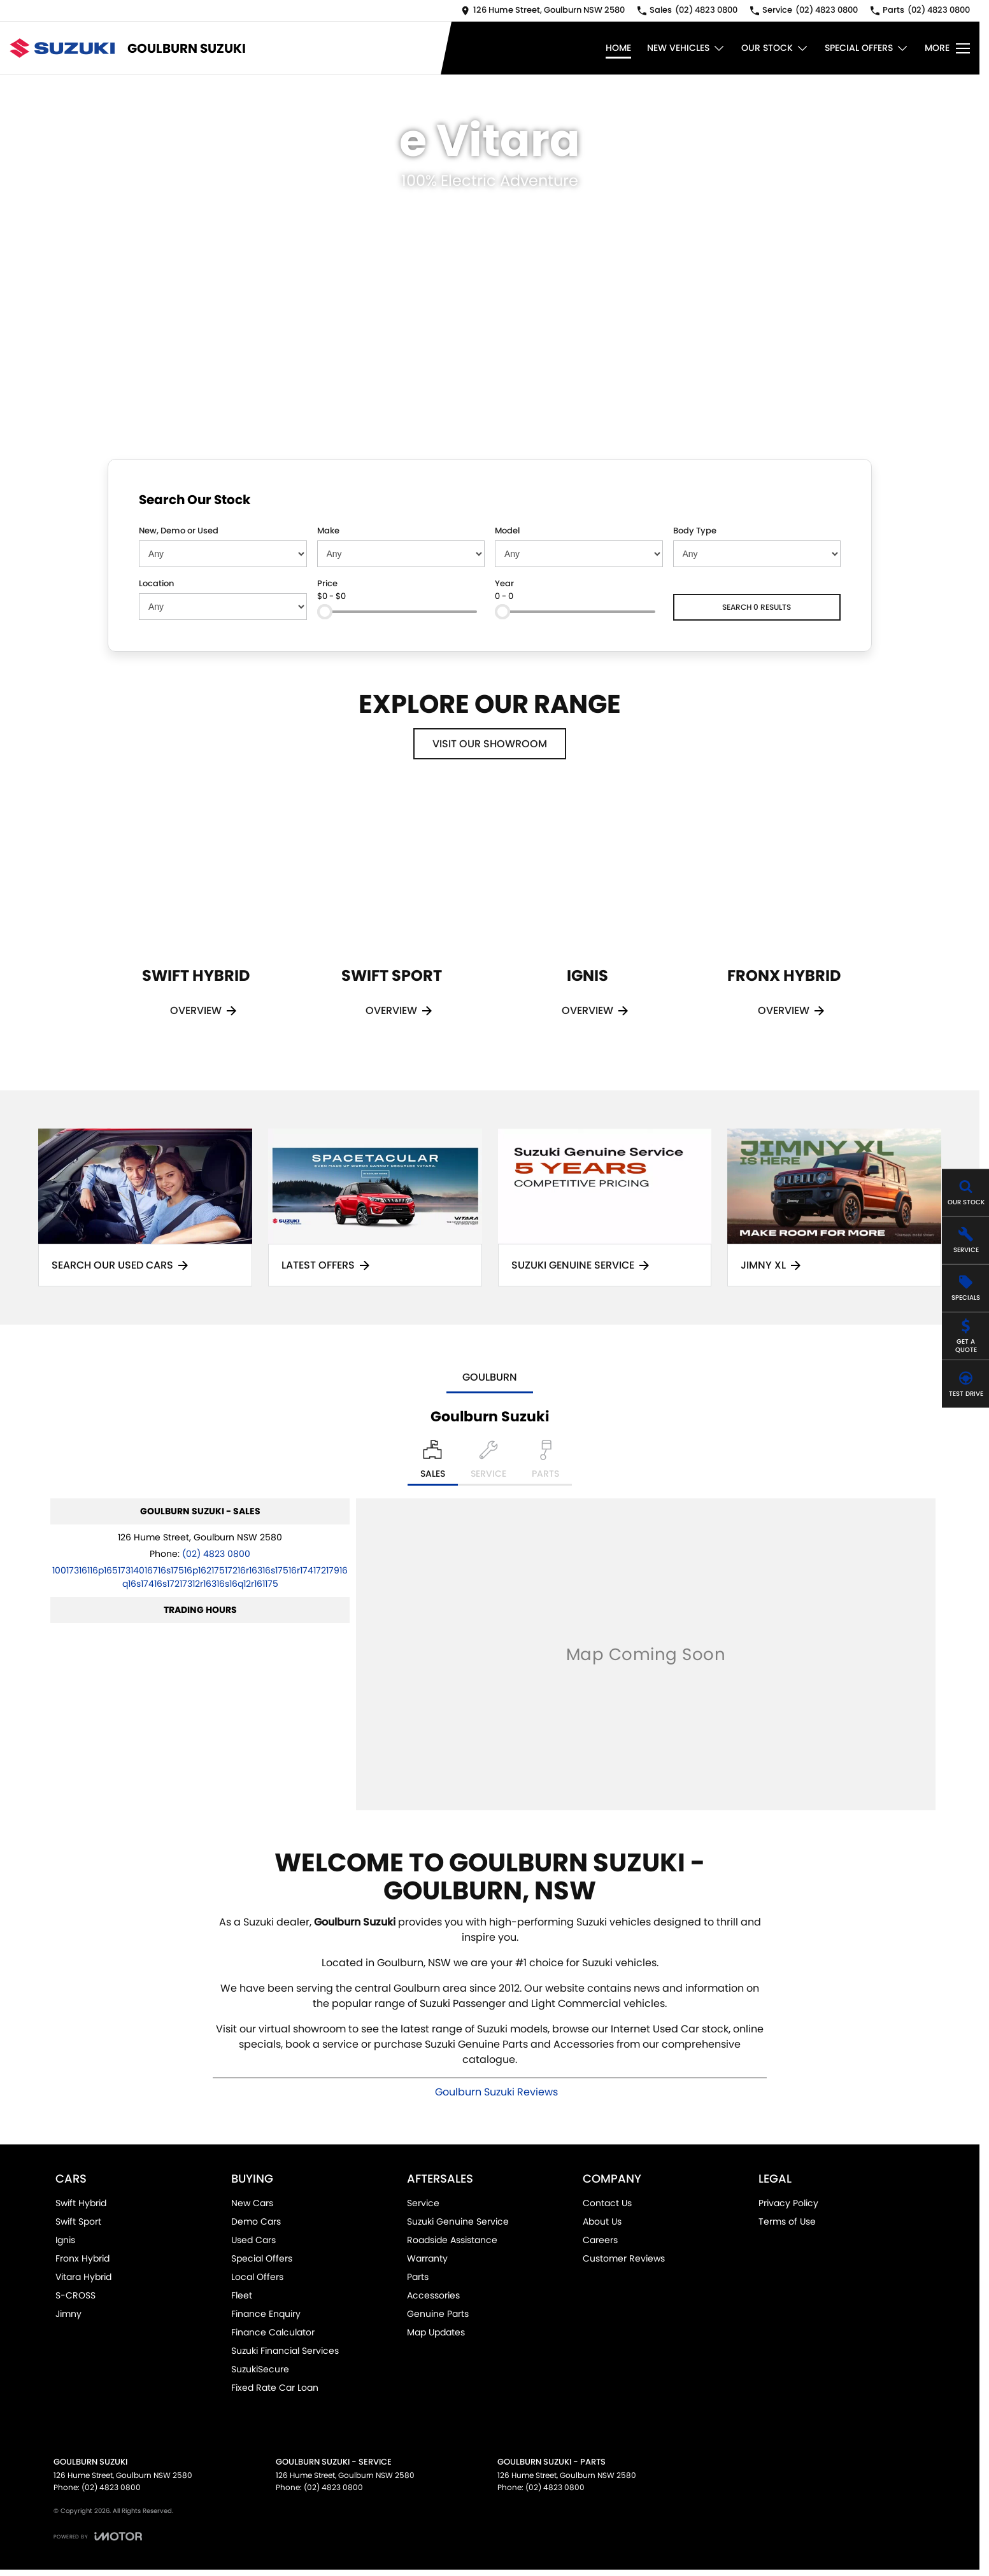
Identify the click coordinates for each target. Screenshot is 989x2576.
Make (328, 530)
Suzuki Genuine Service (458, 2221)
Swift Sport (78, 2221)
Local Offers (257, 2276)
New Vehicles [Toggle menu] (686, 48)
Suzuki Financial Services (285, 2350)
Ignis (65, 2240)
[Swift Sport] (392, 920)
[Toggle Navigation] (947, 48)
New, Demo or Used (178, 530)
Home (618, 47)
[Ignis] (588, 920)
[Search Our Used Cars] (145, 1208)
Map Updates (436, 2332)
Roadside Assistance (452, 2240)
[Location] (433, 1463)
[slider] (324, 611)
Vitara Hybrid (83, 2276)
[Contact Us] (543, 10)
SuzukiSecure (260, 2369)
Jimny (68, 2313)
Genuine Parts (438, 2313)
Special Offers (261, 2258)
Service (423, 2203)
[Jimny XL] (834, 1208)
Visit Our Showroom (489, 743)
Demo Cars (256, 2221)
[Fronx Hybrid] (784, 920)
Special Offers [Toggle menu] (867, 48)
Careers (600, 2240)
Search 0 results (756, 607)
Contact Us (607, 2203)
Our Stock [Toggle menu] (775, 48)
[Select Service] (488, 1463)
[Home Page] (62, 48)
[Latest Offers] (375, 1208)
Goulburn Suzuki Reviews (496, 2092)
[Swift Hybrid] (196, 920)
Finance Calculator (273, 2332)
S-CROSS (75, 2295)
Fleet (241, 2295)
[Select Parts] (545, 1463)
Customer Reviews (624, 2258)
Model (507, 530)
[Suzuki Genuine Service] (605, 1208)
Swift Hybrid (80, 2203)
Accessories (433, 2295)
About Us (602, 2221)
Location (156, 583)
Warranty (427, 2258)
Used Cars (253, 2240)
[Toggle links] (97, 2536)
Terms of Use (787, 2221)
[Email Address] (200, 1577)
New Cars (252, 2203)
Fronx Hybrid (82, 2258)
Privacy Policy (788, 2203)
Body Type (694, 530)
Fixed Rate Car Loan (274, 2387)
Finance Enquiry (266, 2313)
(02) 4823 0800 (216, 1553)
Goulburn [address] (489, 1377)
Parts (418, 2276)
